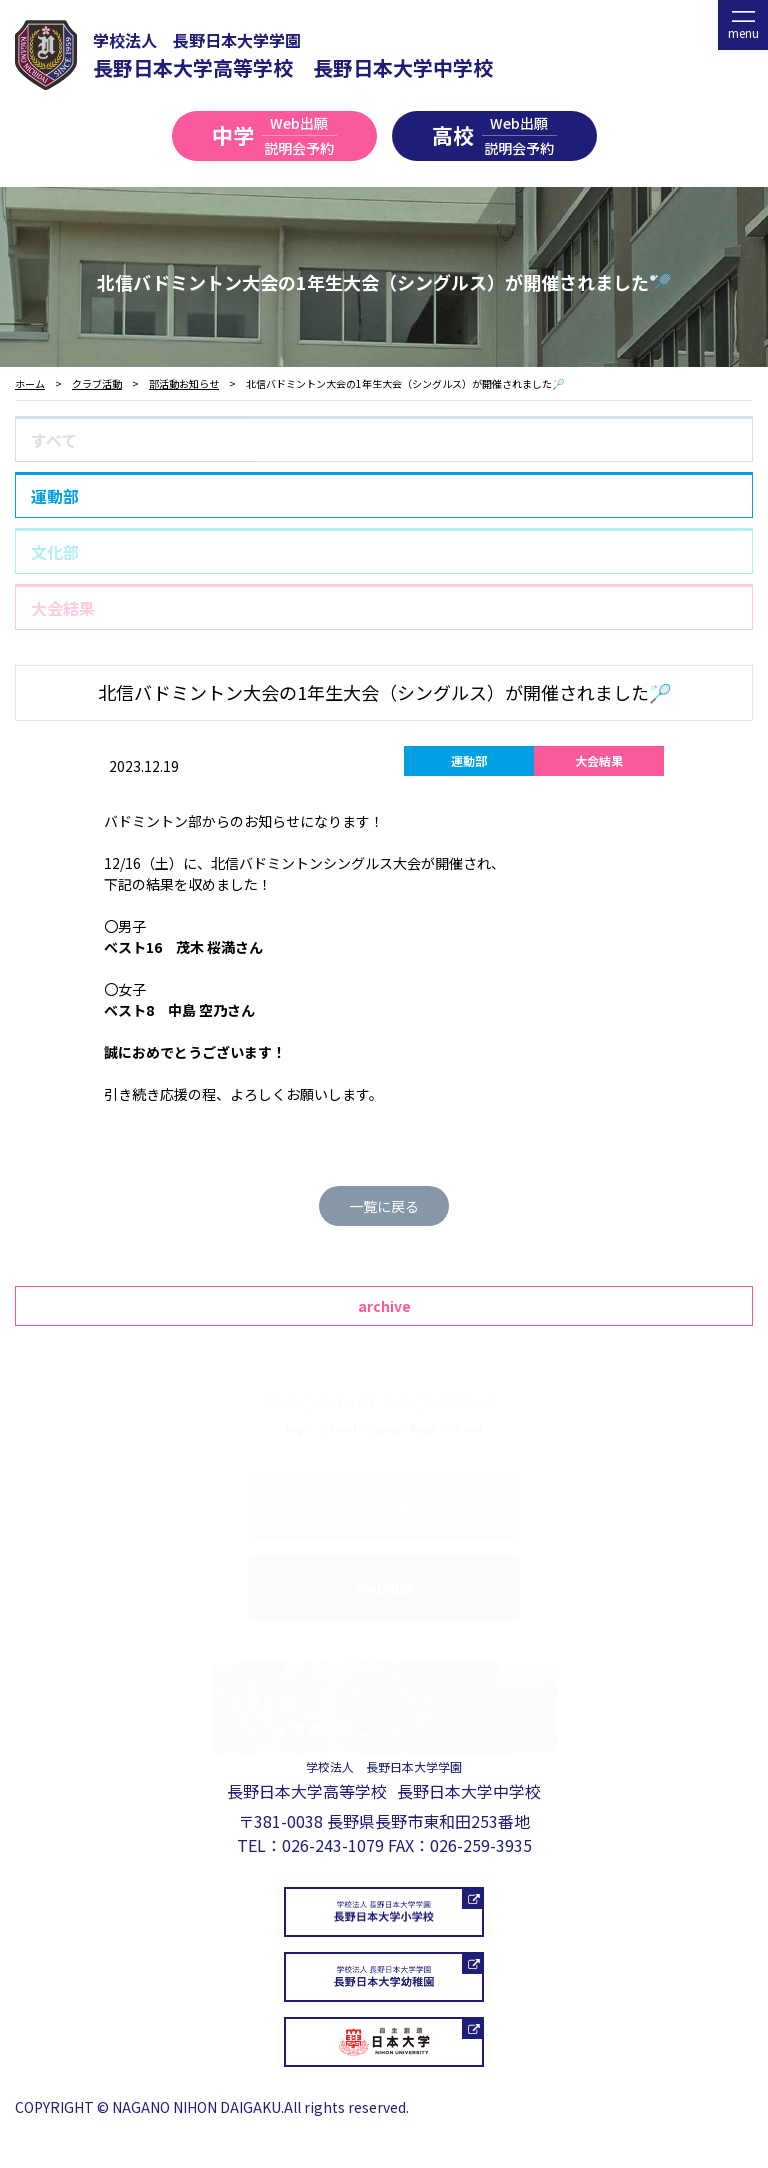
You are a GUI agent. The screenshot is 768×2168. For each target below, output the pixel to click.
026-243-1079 (333, 1845)
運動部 (55, 496)
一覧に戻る (384, 1206)
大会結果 (63, 608)
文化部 (55, 552)
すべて (54, 440)
